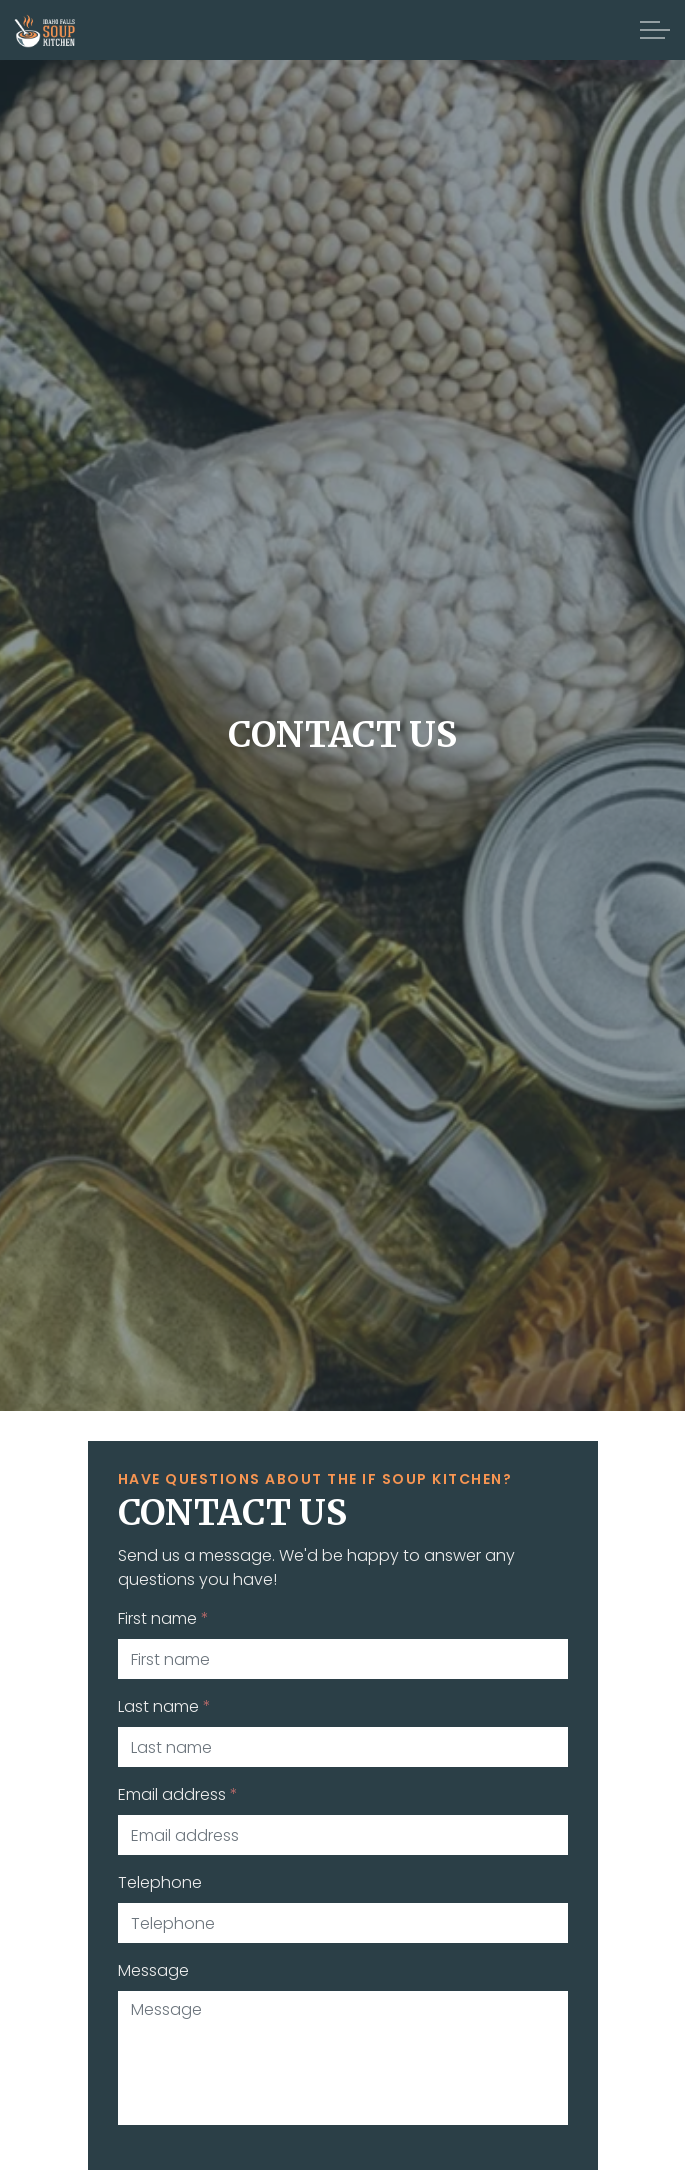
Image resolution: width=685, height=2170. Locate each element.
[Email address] (343, 1835)
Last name (164, 1706)
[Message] (343, 2058)
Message (153, 1970)
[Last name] (343, 1747)
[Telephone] (343, 1923)
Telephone (160, 1882)
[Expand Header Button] (655, 30)
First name (163, 1618)
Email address (178, 1794)
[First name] (343, 1659)
